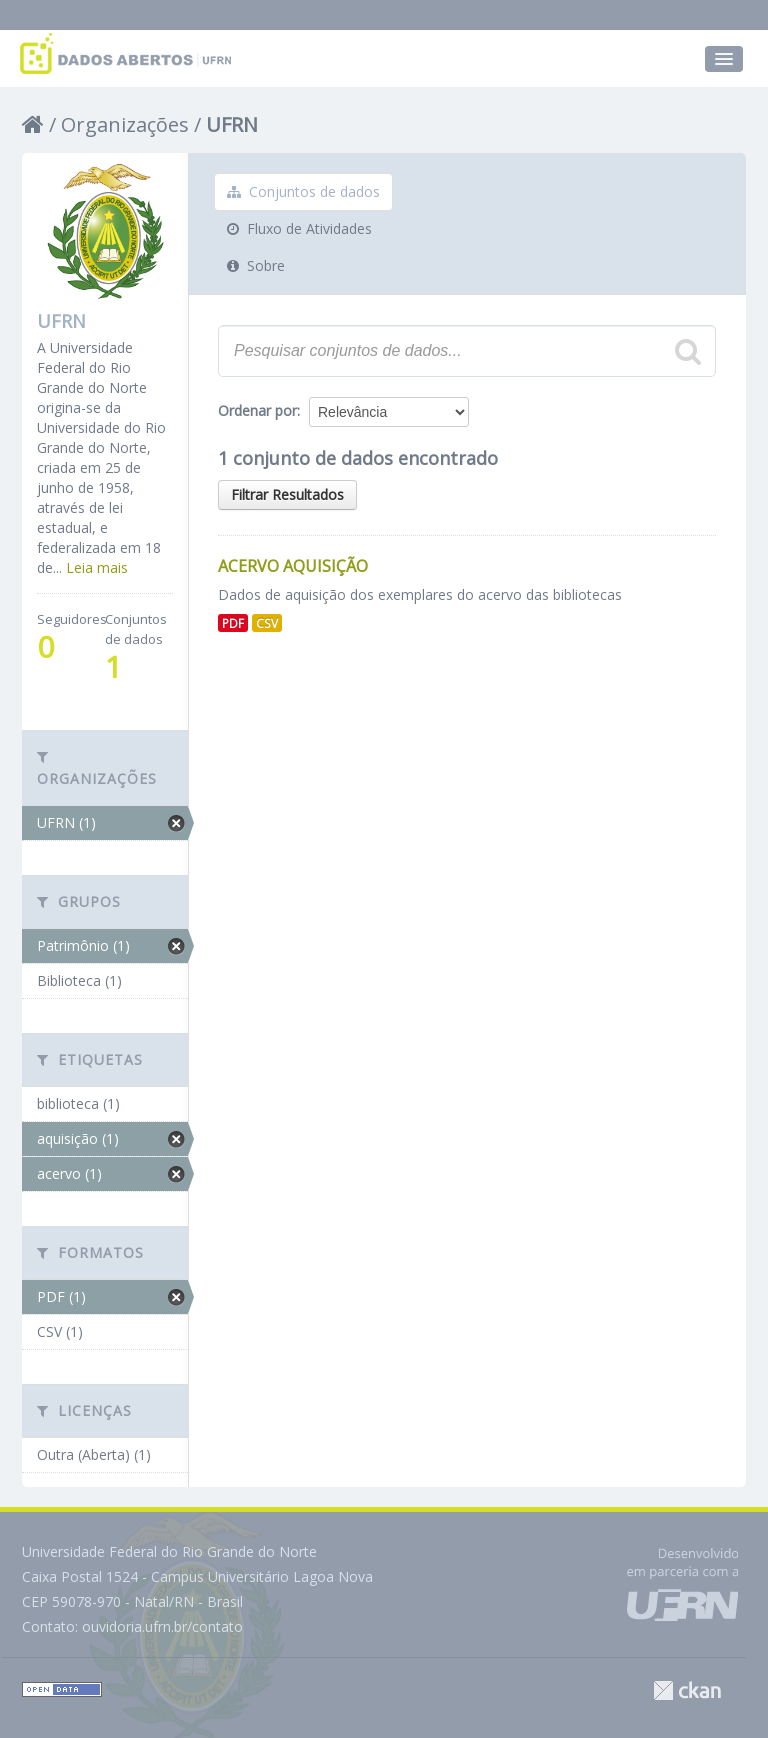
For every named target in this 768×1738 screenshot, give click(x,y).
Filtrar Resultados (287, 494)
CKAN (687, 1690)
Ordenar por (257, 410)
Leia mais (97, 567)
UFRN (232, 124)
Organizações (125, 124)
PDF (233, 623)
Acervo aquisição (293, 566)
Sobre (256, 265)
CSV (267, 623)
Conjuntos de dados (303, 191)
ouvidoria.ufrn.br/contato (162, 1626)
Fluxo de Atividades (299, 228)
